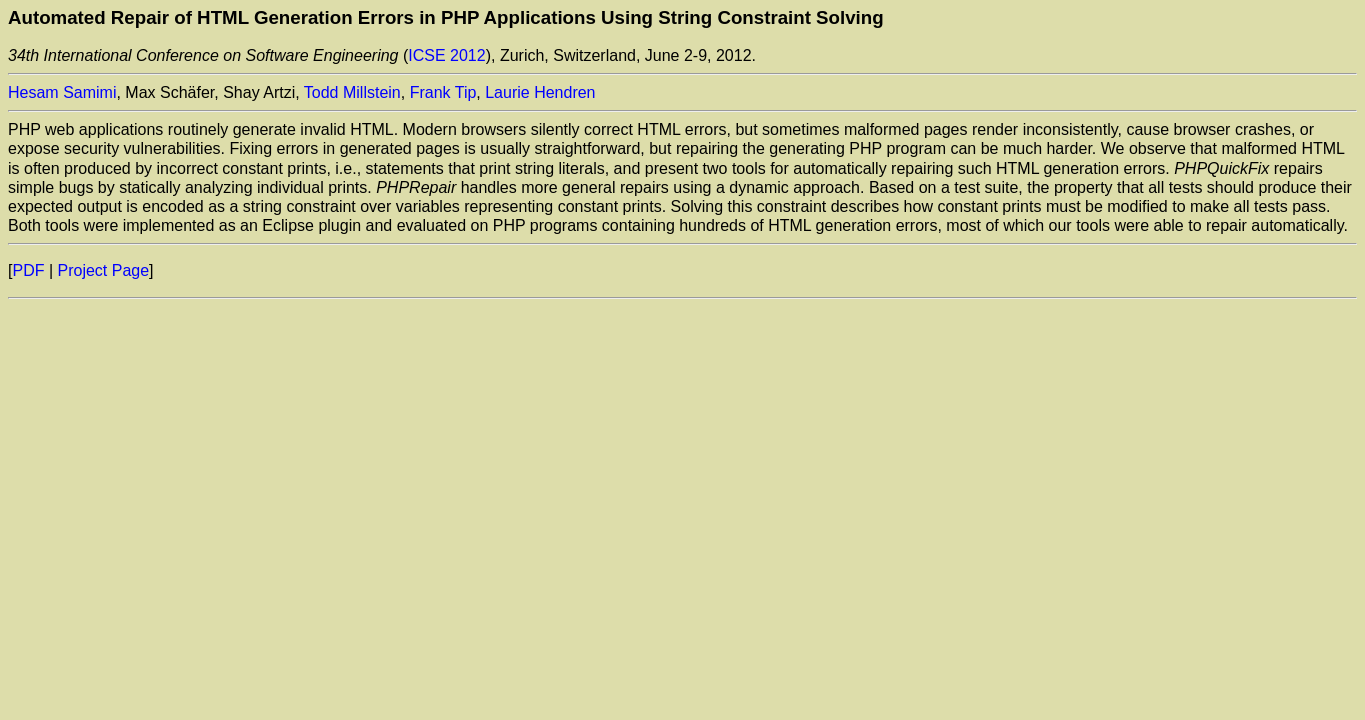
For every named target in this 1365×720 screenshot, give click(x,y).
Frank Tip (443, 92)
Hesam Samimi (62, 92)
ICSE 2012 (446, 55)
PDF (28, 270)
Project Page (104, 270)
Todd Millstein (352, 92)
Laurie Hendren (540, 92)
